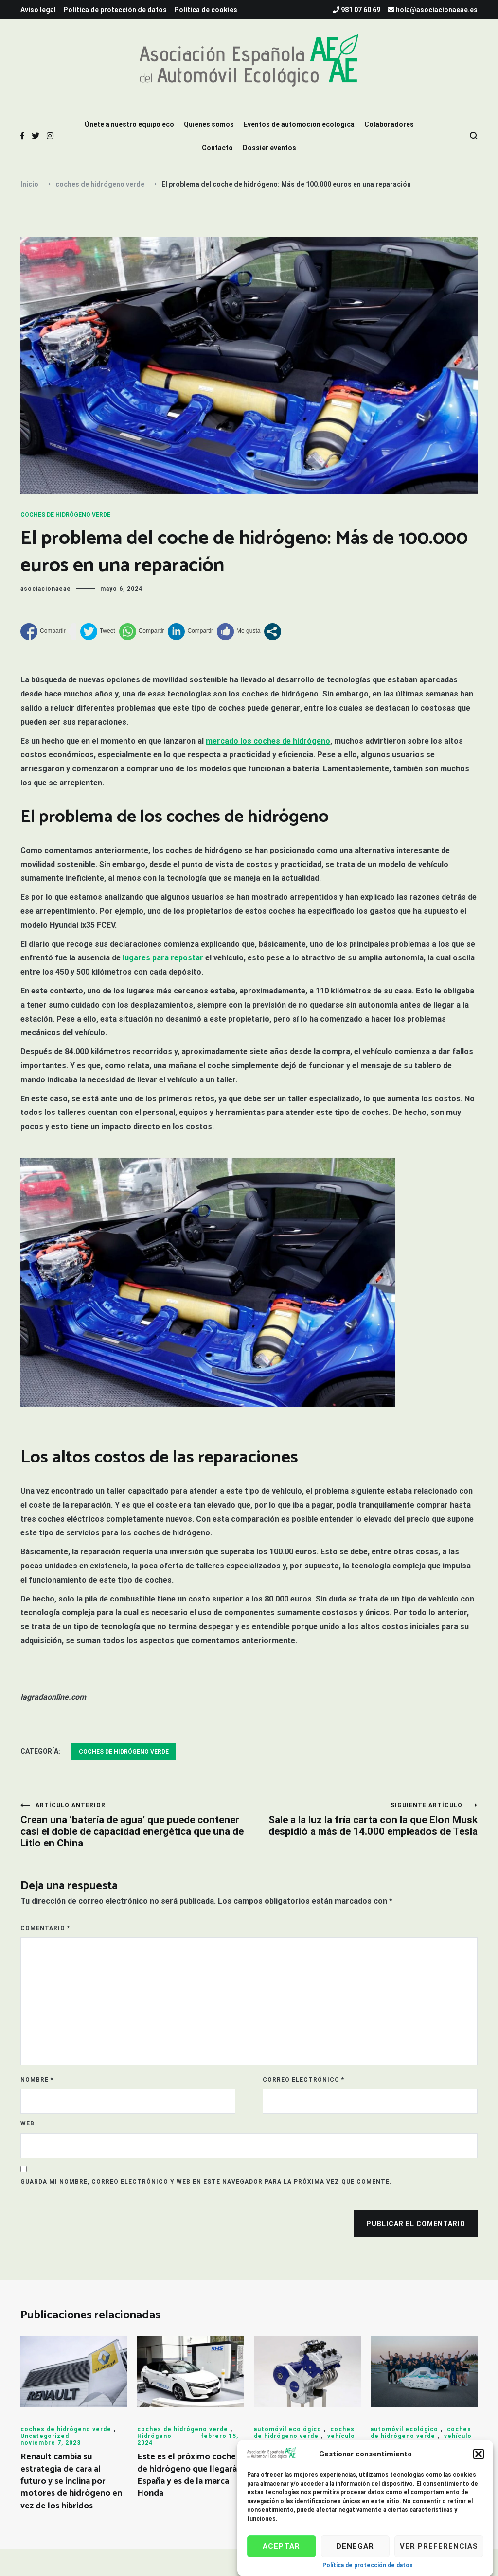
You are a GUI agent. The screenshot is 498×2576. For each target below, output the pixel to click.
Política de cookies (205, 10)
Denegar (355, 2553)
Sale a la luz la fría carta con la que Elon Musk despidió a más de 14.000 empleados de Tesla (363, 1819)
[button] (478, 2461)
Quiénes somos (209, 124)
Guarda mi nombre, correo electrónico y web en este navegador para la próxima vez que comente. (206, 2181)
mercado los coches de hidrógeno (268, 741)
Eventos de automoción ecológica (299, 124)
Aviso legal (38, 10)
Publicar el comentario (415, 2224)
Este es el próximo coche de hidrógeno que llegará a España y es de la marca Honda (190, 2475)
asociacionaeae (45, 588)
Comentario (45, 1928)
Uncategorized (44, 2436)
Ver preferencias (439, 2553)
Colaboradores (389, 124)
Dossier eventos (269, 148)
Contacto (217, 148)
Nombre (36, 2079)
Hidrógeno (154, 2436)
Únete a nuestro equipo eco (129, 124)
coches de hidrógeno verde (65, 514)
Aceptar (281, 2553)
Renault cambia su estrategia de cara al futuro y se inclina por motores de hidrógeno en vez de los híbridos (71, 2481)
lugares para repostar (162, 957)
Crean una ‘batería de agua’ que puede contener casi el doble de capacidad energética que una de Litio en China (134, 1825)
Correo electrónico (303, 2079)
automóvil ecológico (287, 2429)
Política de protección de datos (115, 10)
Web (27, 2123)
